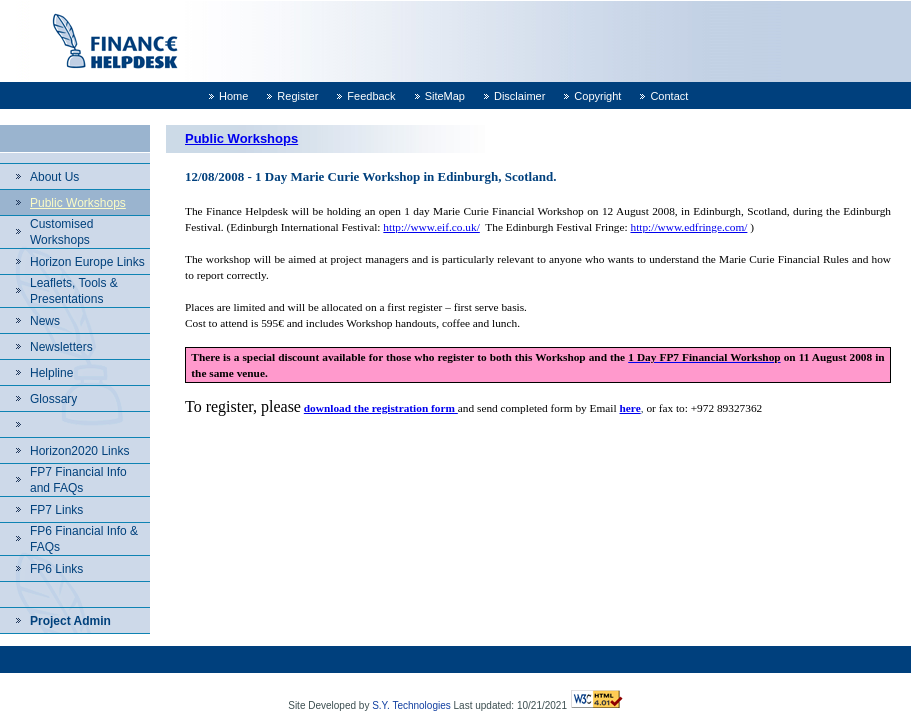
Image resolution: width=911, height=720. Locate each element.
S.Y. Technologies (411, 705)
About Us (54, 177)
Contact (669, 96)
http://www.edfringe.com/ (688, 227)
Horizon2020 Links (79, 451)
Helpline (51, 373)
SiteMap (445, 96)
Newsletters (61, 347)
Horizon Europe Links (87, 262)
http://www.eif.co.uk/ (431, 227)
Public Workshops (78, 203)
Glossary (53, 399)
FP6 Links (56, 569)
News (45, 321)
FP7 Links (56, 510)
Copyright (597, 96)
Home (233, 96)
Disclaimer (519, 96)
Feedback (371, 96)
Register (297, 96)
